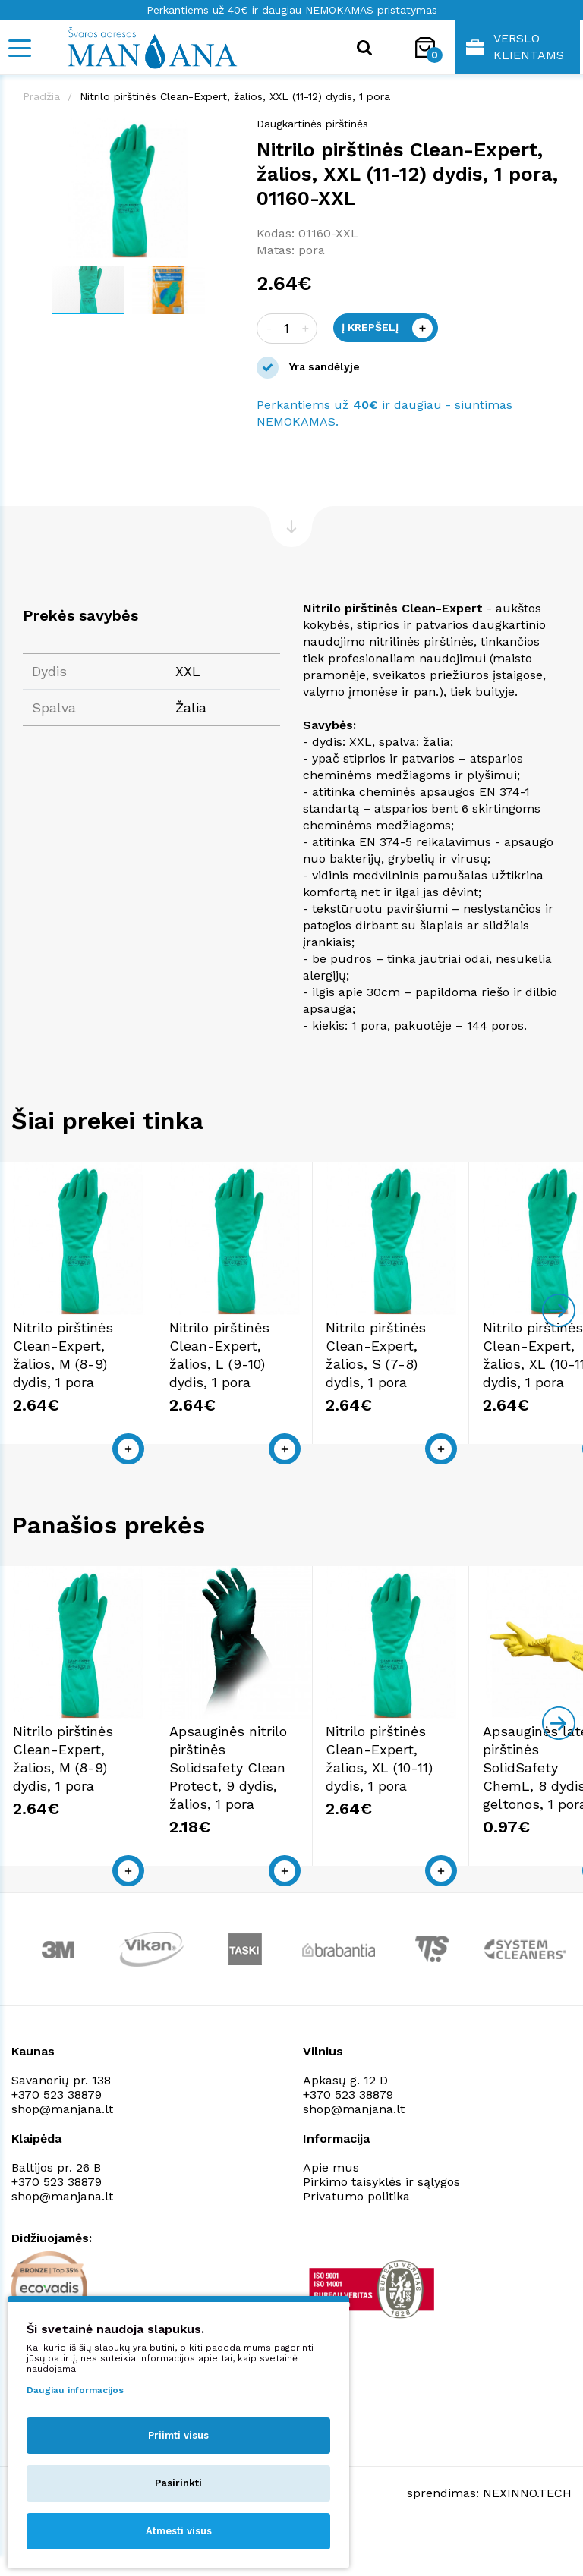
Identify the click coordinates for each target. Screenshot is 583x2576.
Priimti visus (178, 2435)
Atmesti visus (179, 2531)
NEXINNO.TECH (527, 2538)
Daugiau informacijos (75, 2390)
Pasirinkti (178, 2483)
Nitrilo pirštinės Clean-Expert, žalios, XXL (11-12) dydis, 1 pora (235, 96)
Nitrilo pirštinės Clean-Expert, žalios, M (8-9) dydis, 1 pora (86, 1386)
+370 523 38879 (56, 2141)
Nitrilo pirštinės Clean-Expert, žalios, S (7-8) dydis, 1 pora (475, 1386)
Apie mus (331, 2213)
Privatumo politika (356, 2242)
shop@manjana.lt (62, 2155)
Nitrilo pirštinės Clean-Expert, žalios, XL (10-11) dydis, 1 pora (479, 1814)
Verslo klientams (515, 46)
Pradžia (41, 96)
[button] (220, 131)
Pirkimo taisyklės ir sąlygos (381, 2228)
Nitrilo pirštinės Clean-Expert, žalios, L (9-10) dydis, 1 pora (281, 1386)
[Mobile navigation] (19, 48)
